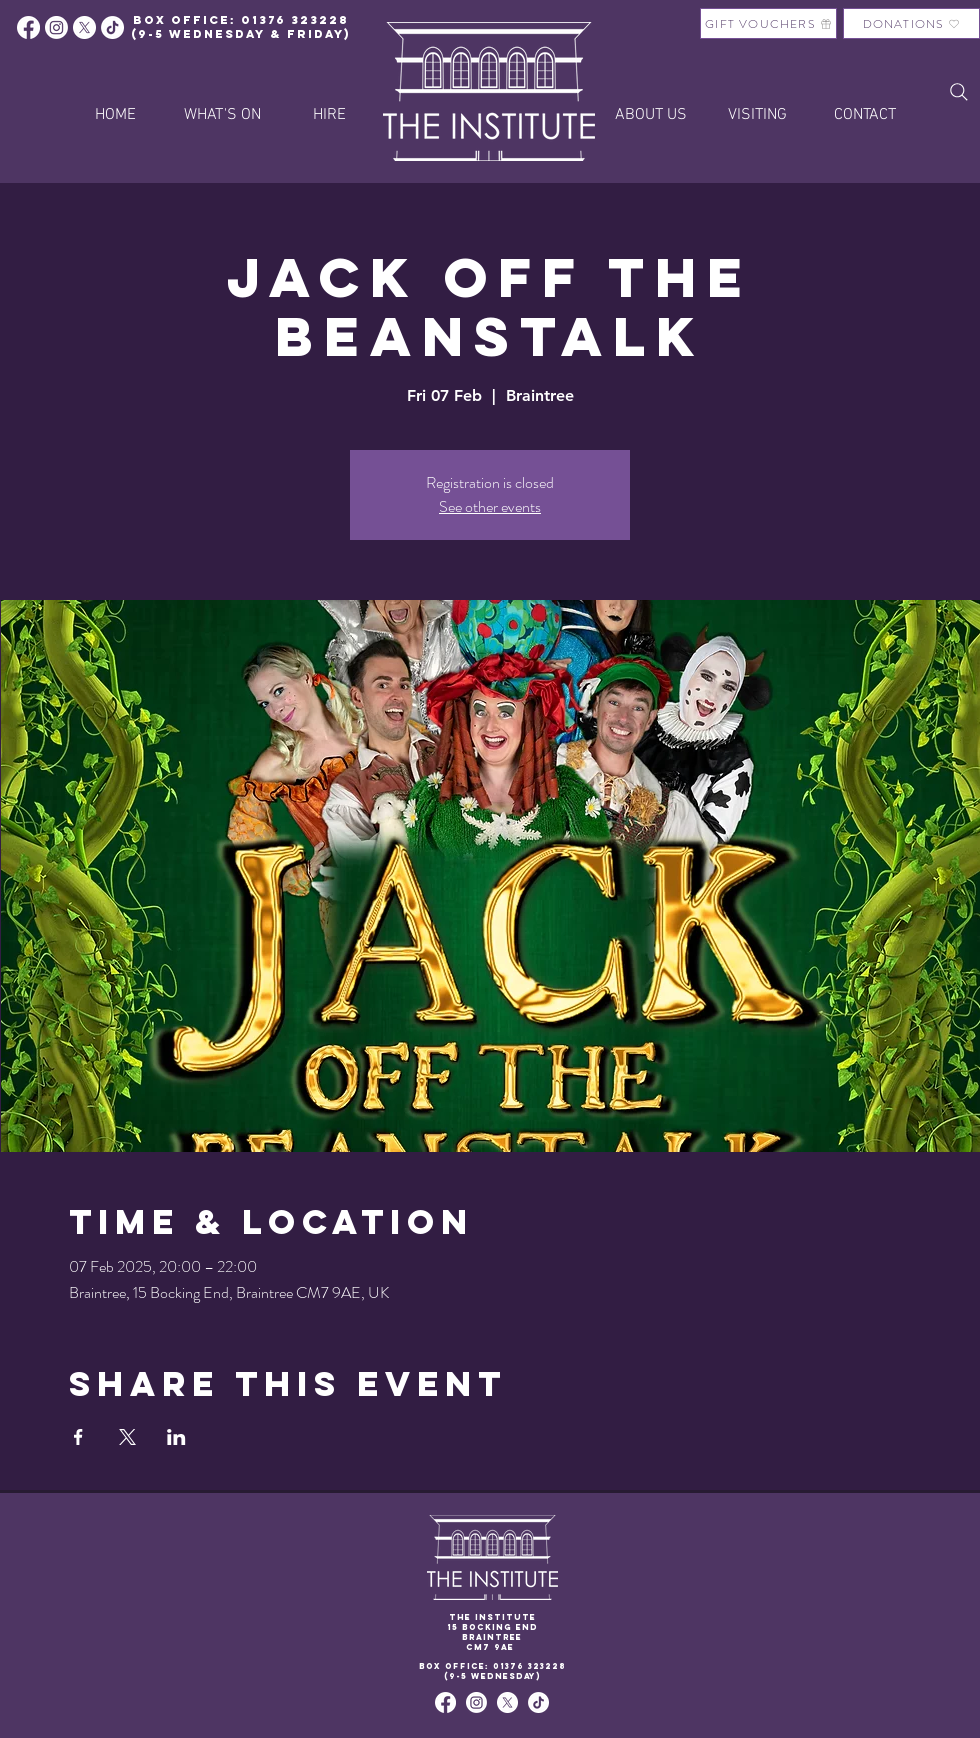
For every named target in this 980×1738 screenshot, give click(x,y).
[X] (84, 27)
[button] (329, 115)
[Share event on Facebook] (78, 1437)
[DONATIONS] (911, 23)
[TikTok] (538, 1702)
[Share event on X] (127, 1437)
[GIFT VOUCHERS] (768, 23)
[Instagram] (56, 27)
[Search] (959, 92)
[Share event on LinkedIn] (176, 1437)
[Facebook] (28, 27)
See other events (490, 506)
